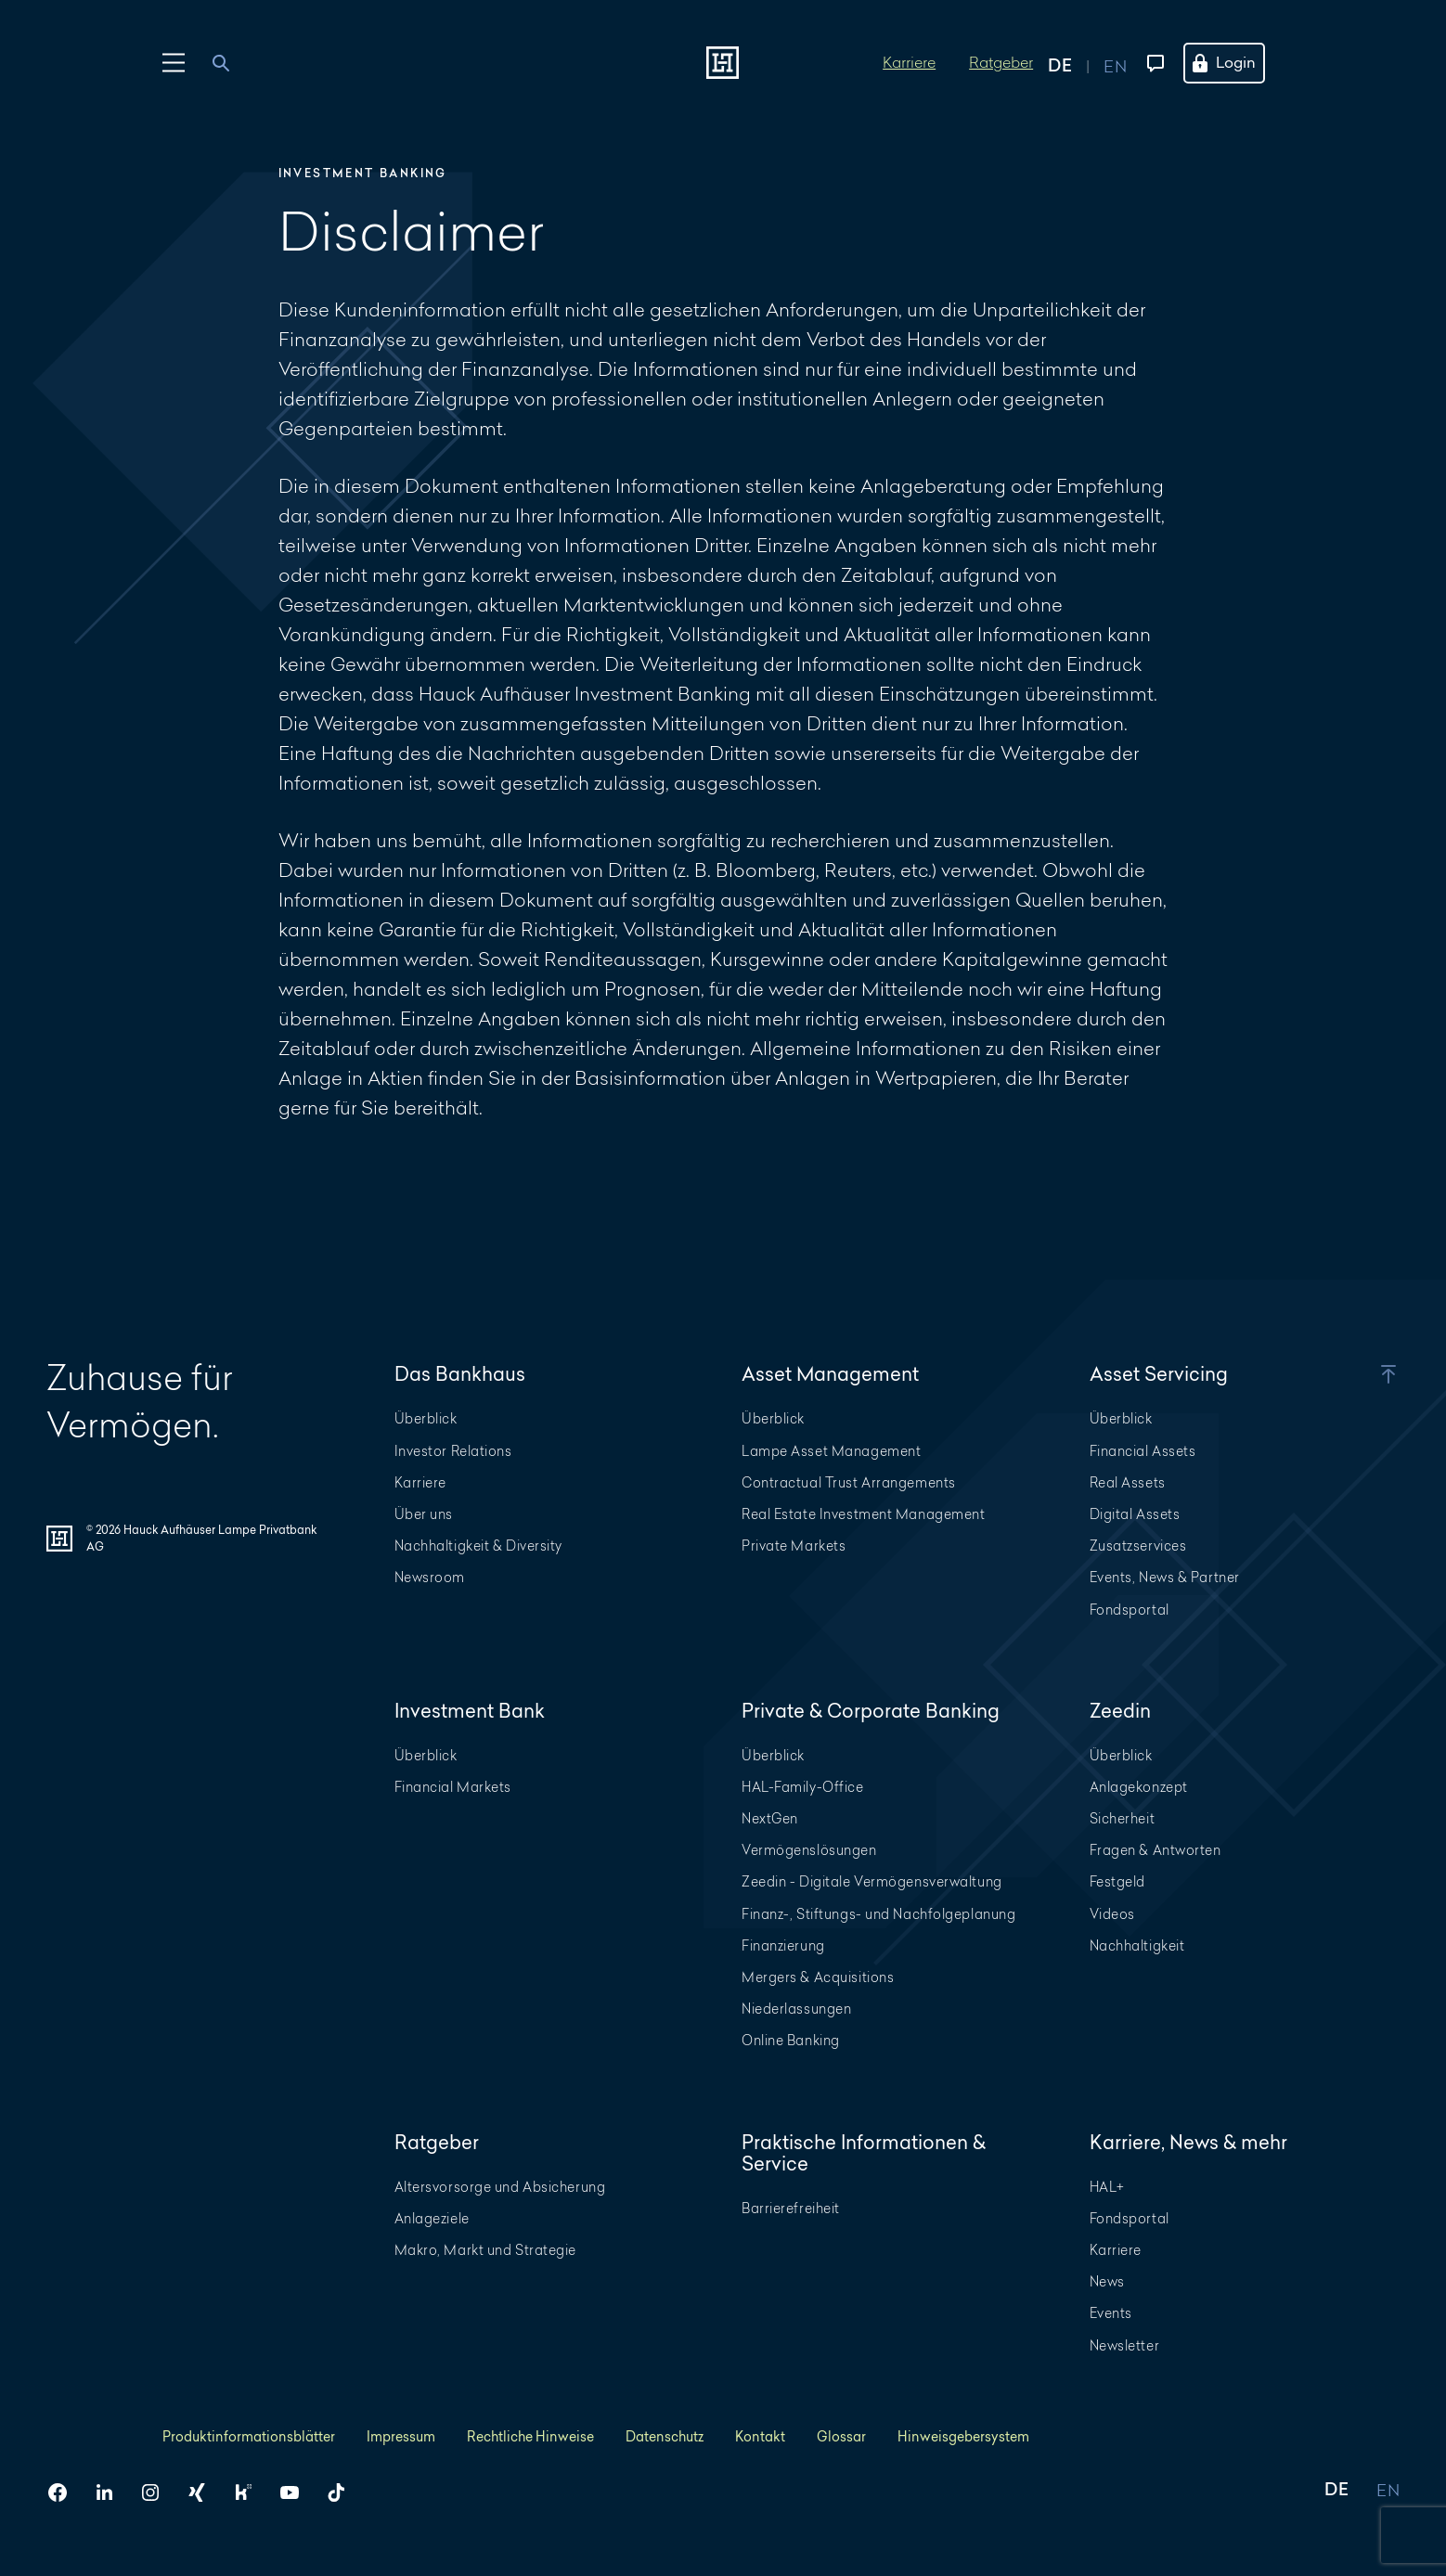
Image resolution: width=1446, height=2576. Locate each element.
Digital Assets (1135, 1514)
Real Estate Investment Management (863, 1514)
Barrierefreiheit (791, 2208)
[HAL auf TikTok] (343, 2492)
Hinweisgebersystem (963, 2436)
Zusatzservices (1138, 1545)
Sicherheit (1123, 1818)
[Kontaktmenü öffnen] (1151, 63)
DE (1336, 2491)
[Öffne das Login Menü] (1235, 63)
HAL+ (1107, 2187)
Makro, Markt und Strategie (485, 2250)
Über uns (423, 1514)
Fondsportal (1129, 1609)
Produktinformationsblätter (248, 2436)
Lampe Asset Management (831, 1451)
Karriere (909, 61)
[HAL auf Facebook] (65, 2492)
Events (1111, 2313)
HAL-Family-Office (803, 1787)
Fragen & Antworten (1155, 1850)
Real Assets (1128, 1482)
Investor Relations (453, 1451)
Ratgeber (1001, 61)
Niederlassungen (796, 2008)
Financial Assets (1143, 1451)
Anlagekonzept (1139, 1787)
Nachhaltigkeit (1137, 1945)
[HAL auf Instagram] (157, 2492)
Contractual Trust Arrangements (849, 1482)
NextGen (770, 1818)
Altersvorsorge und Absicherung (500, 2187)
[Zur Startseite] (722, 62)
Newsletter (1125, 2345)
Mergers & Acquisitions (818, 1977)
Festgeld (1117, 1881)
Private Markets (794, 1545)
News (1107, 2281)
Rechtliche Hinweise (530, 2436)
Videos (1112, 1914)
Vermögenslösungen (809, 1850)
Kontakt (760, 2436)
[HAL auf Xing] (204, 2492)
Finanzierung (783, 1945)
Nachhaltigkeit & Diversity (478, 1545)
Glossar (841, 2436)
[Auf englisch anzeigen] (1115, 63)
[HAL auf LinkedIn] (111, 2492)
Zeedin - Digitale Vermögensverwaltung (872, 1881)
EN (1388, 2491)
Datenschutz (665, 2436)
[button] (1360, 1374)
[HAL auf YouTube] (297, 2492)
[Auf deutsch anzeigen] (1076, 63)
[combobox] (231, 63)
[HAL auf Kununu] (250, 2492)
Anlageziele (432, 2218)
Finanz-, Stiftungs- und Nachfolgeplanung (878, 1914)
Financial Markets (453, 1787)
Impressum (401, 2436)
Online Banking (791, 2040)
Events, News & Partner (1165, 1577)
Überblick (426, 1418)
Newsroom (429, 1577)
